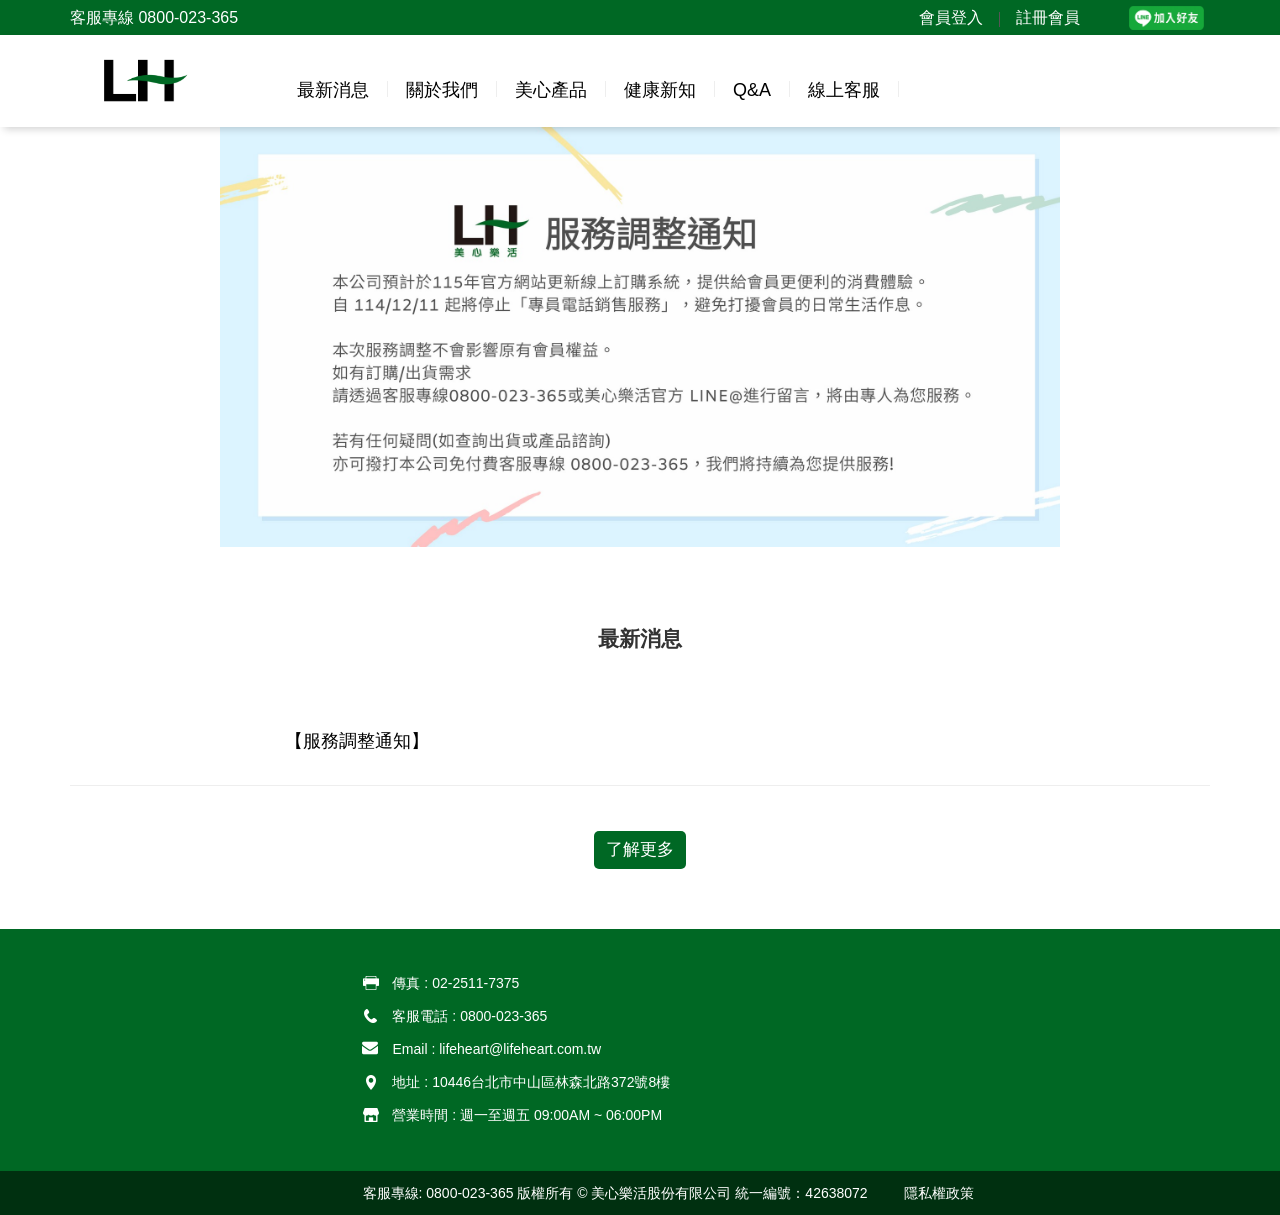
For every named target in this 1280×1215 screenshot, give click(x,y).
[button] (157, 81)
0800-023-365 (503, 1016)
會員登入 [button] (951, 17)
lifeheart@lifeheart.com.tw (520, 1049)
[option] (640, 337)
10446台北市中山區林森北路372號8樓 (551, 1082)
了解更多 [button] (640, 849)
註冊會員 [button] (1048, 17)
